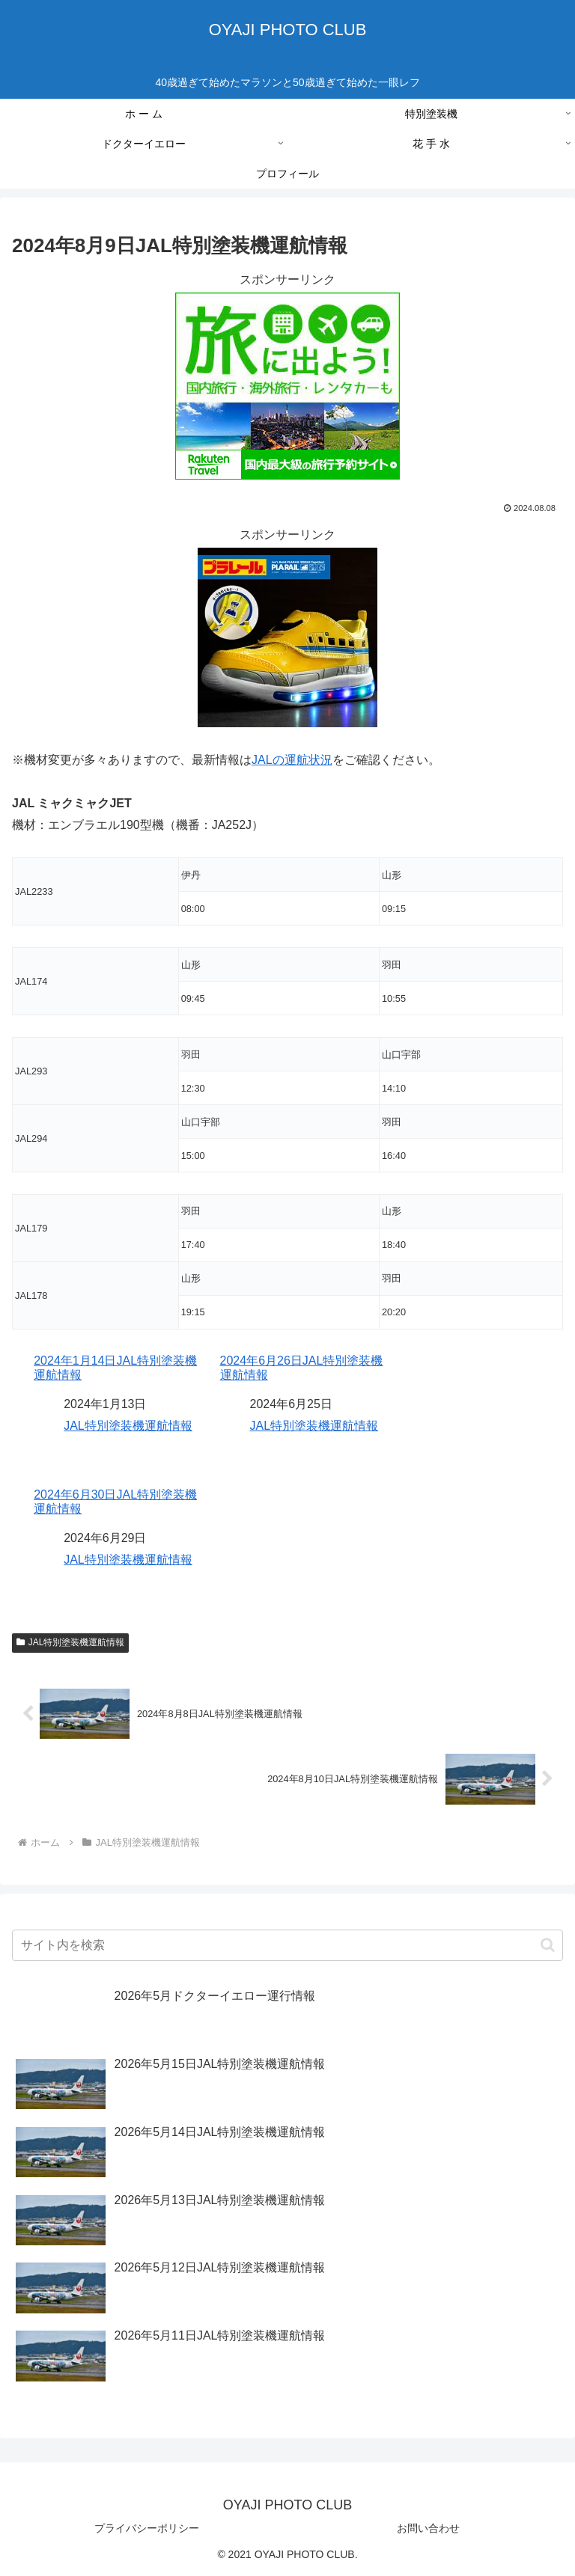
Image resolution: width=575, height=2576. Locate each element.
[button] (548, 1945)
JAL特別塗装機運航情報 (128, 1425)
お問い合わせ (428, 2528)
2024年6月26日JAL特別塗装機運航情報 (301, 1367)
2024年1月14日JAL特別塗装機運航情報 (115, 1367)
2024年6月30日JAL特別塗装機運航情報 (115, 1501)
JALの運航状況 (292, 759)
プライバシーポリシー (146, 2528)
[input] (287, 1945)
